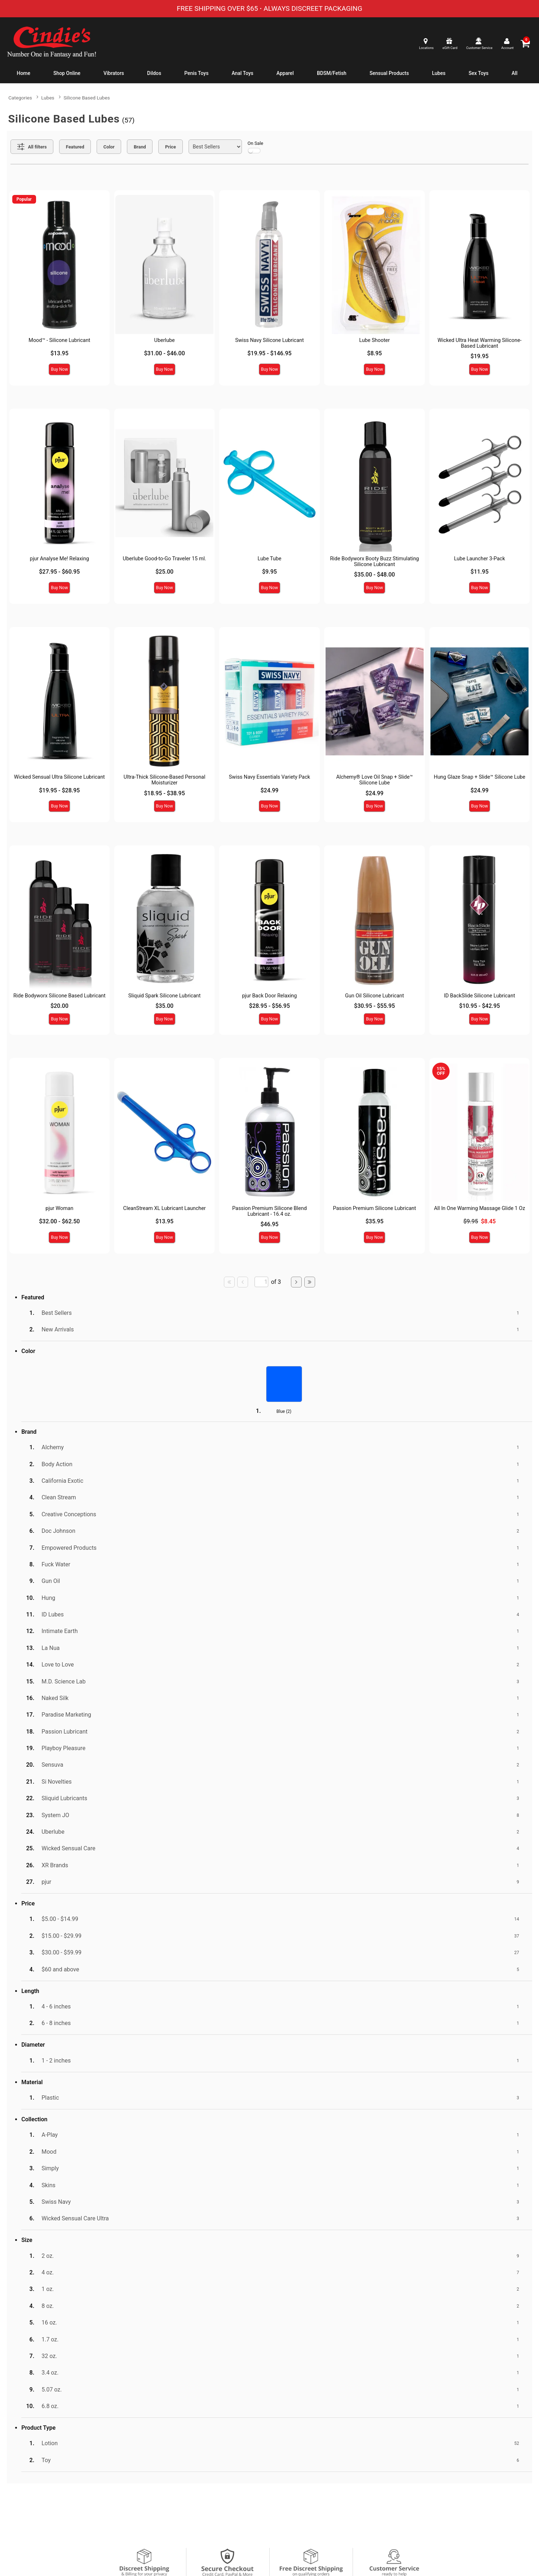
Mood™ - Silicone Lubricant (59, 340)
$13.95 (59, 353)
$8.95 (374, 353)
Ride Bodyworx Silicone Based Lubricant (59, 996)
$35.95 (375, 1221)
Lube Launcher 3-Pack (479, 559)
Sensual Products (389, 73)
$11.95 (479, 571)
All (514, 73)
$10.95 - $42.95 (479, 1005)
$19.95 (479, 356)
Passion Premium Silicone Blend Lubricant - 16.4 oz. (269, 1211)
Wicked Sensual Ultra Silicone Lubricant (59, 777)
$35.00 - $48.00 (374, 574)
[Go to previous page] (242, 1282)
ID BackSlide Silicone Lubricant (479, 996)
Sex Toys (479, 73)
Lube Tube (269, 559)
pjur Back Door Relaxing (269, 996)
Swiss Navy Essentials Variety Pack (269, 777)
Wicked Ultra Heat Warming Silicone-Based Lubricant (479, 343)
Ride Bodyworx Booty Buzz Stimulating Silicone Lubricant (374, 562)
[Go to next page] (296, 1282)
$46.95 (269, 1224)
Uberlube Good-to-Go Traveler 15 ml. (164, 559)
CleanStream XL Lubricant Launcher (164, 1208)
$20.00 (59, 1005)
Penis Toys (196, 73)
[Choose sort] (215, 146)
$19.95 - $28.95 (59, 790)
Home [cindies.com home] (23, 73)
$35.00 (164, 1005)
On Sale (256, 147)
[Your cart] (525, 43)
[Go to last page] (309, 1282)
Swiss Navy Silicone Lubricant (269, 340)
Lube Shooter (374, 340)
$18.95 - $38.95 (164, 793)
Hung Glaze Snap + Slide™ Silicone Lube (479, 777)
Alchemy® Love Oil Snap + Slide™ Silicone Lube (374, 780)
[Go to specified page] (261, 1282)
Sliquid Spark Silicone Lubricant (164, 996)
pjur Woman (59, 1208)
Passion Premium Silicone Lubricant (374, 1208)
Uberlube (164, 340)
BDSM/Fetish (331, 73)
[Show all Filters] (31, 146)
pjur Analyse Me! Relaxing (59, 559)
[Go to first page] (229, 1282)
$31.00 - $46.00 (164, 353)
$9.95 (269, 571)
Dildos (154, 73)
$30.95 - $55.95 (374, 1005)
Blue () (284, 1411)
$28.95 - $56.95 (269, 1005)
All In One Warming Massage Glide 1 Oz (479, 1208)
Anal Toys (242, 73)
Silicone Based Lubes (86, 98)
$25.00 (164, 571)
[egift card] (449, 43)
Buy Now (59, 369)
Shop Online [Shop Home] (66, 73)
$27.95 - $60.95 (59, 571)
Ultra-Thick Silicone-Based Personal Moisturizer (165, 780)
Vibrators (113, 73)
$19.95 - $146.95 (269, 353)
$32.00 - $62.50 (59, 1221)
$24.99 (269, 790)
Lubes (438, 73)
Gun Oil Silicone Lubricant (374, 996)
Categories (20, 98)
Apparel (285, 73)
